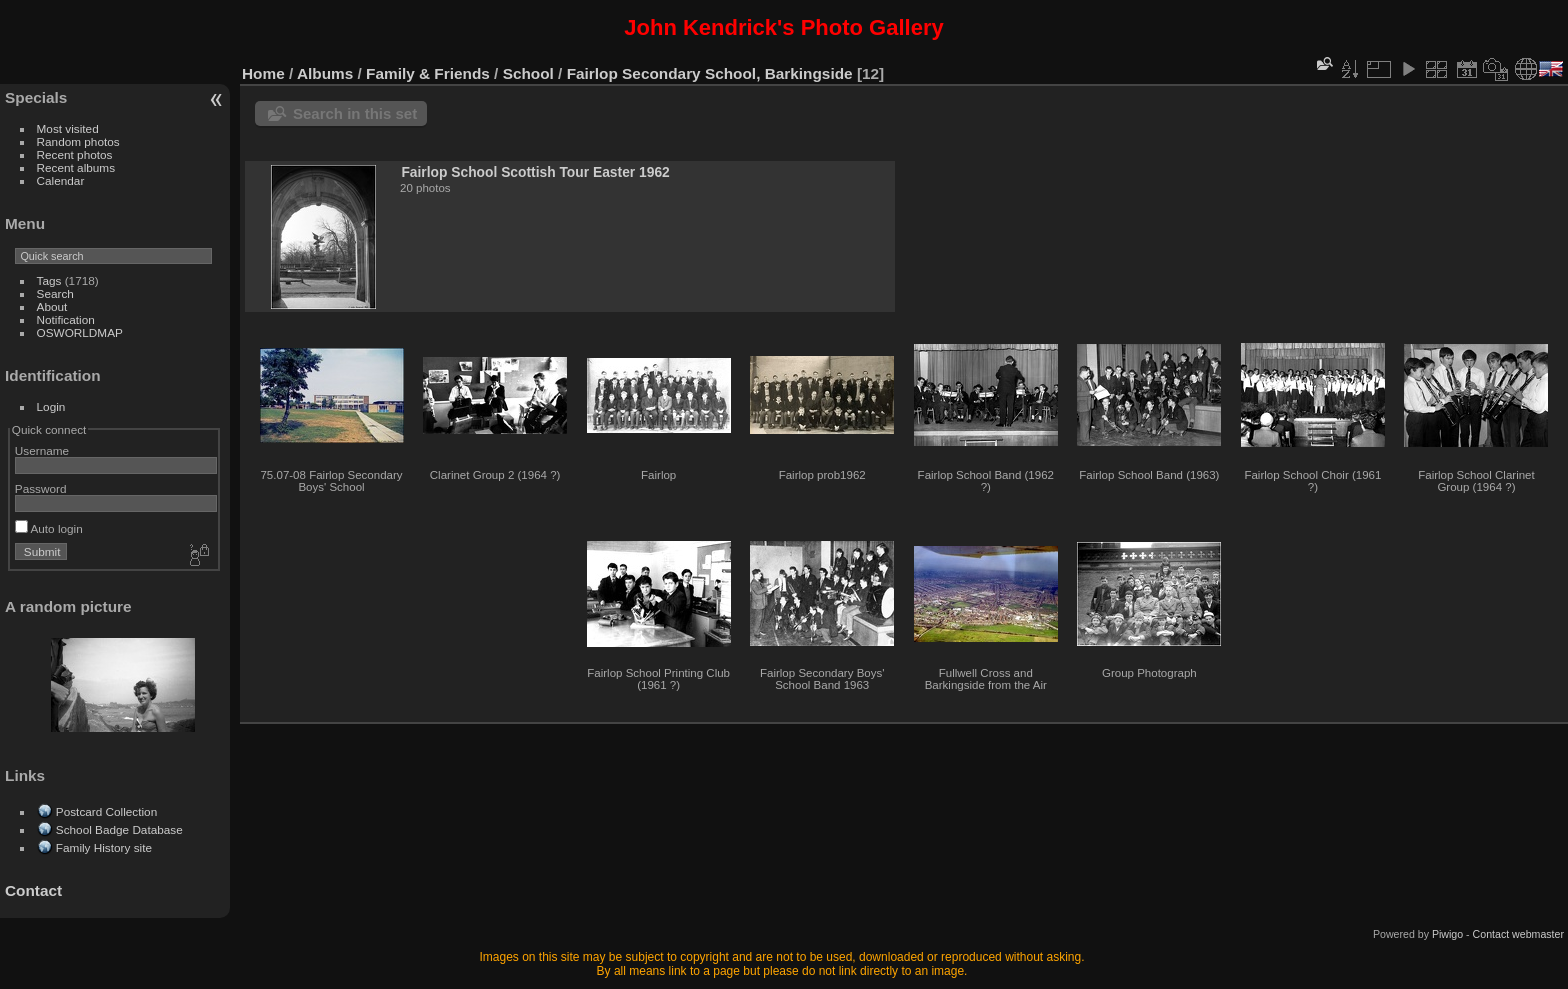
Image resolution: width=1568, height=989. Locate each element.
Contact (33, 890)
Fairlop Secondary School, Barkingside (710, 73)
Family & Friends (428, 73)
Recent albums (76, 167)
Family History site (104, 847)
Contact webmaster (1518, 934)
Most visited (68, 128)
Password (41, 488)
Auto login (49, 528)
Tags (49, 280)
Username (42, 450)
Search (55, 293)
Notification (66, 319)
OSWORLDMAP (80, 332)
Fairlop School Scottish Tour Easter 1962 (535, 172)
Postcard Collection (106, 811)
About (52, 306)
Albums (325, 73)
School (528, 73)
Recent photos (75, 154)
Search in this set (355, 113)
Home (263, 73)
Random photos (78, 141)
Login (51, 406)
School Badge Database (119, 829)
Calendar (61, 180)
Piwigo (1447, 934)
